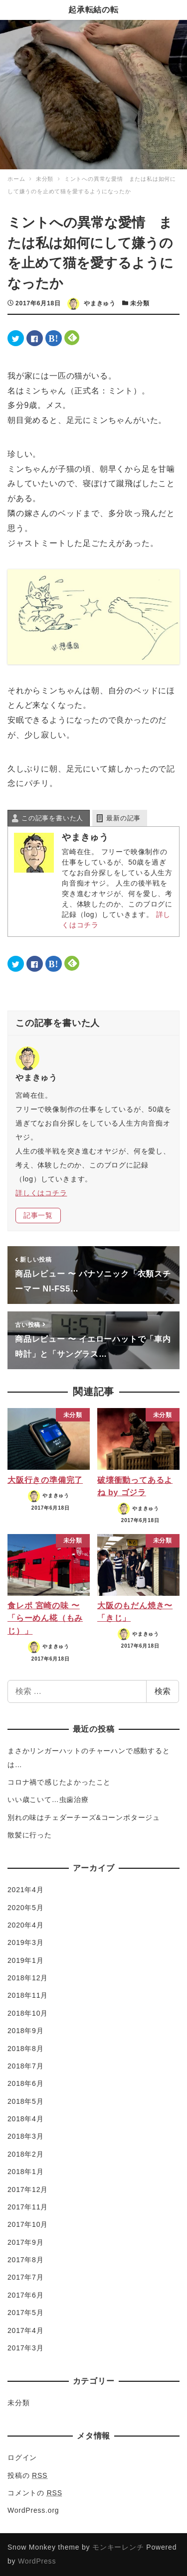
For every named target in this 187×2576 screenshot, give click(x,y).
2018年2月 (25, 2154)
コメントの (34, 2493)
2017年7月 (25, 2277)
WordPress (37, 2561)
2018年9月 (25, 2031)
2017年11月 (27, 2207)
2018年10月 (27, 2013)
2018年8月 (25, 2049)
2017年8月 (25, 2260)
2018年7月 (25, 2066)
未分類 (139, 303)
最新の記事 (123, 818)
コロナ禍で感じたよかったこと (59, 1782)
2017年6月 (25, 2295)
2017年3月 (25, 2348)
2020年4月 (25, 1925)
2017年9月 (25, 2242)
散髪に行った (29, 1835)
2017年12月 (27, 2189)
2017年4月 (25, 2330)
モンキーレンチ (118, 2547)
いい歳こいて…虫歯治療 (48, 1799)
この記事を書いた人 (52, 818)
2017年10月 (27, 2224)
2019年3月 (25, 1942)
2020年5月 (25, 1908)
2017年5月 (25, 2313)
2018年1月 (25, 2172)
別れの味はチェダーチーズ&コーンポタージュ (83, 1817)
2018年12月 (27, 1978)
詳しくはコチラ (41, 1193)
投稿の (27, 2475)
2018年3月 (25, 2136)
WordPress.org (33, 2510)
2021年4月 (25, 1890)
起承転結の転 (93, 9)
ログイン (22, 2457)
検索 (163, 1691)
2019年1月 (25, 1960)
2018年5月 (25, 2101)
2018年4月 (25, 2119)
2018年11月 (27, 1995)
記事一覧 (38, 1215)
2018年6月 (25, 2083)
